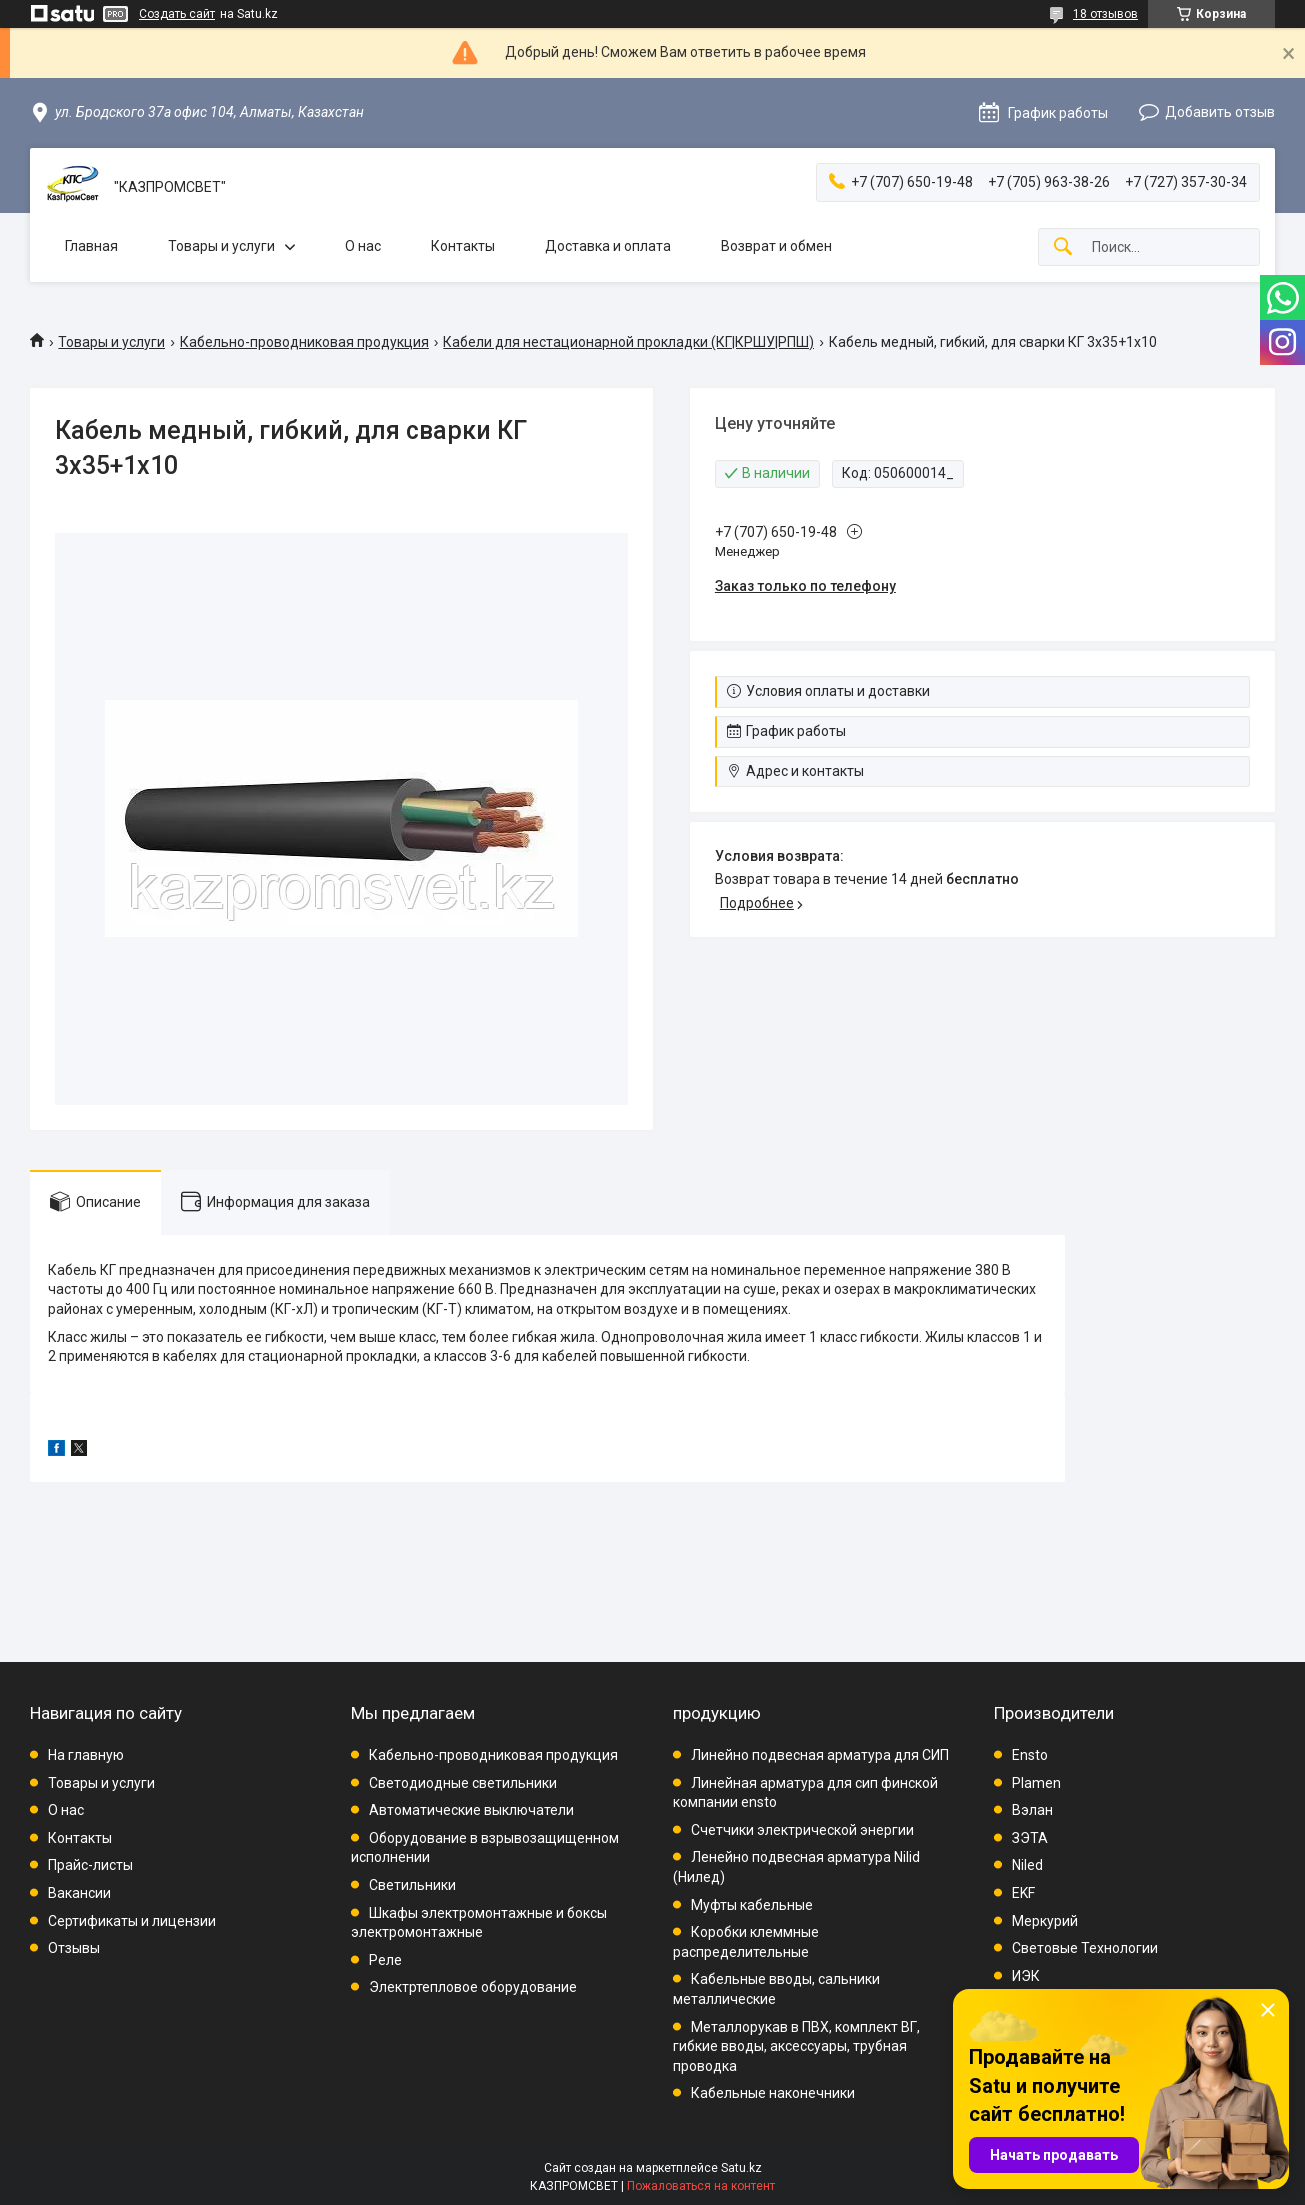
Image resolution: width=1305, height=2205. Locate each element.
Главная (91, 246)
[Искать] (1063, 247)
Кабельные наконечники (773, 2093)
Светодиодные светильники (463, 1783)
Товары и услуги (221, 246)
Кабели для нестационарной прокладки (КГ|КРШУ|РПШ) (628, 342)
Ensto (1030, 1755)
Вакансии (79, 1893)
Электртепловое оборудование (473, 1987)
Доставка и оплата (608, 246)
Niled (1027, 1865)
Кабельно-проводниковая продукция (304, 342)
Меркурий (1045, 1921)
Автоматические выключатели (471, 1810)
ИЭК (1026, 1976)
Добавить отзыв (1220, 112)
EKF (1023, 1893)
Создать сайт (177, 14)
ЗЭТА (1030, 1838)
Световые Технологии (1085, 1948)
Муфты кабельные (752, 1905)
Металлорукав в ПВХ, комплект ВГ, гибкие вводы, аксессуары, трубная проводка (796, 2046)
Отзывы (74, 1948)
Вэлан (1032, 1810)
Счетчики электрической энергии (802, 1830)
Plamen (1036, 1783)
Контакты (463, 246)
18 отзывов (1105, 14)
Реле (385, 1960)
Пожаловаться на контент (701, 2186)
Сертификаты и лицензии (132, 1921)
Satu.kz (741, 2168)
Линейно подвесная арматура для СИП (820, 1755)
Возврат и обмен (776, 246)
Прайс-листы (90, 1865)
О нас (363, 246)
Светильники (412, 1885)
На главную (86, 1755)
